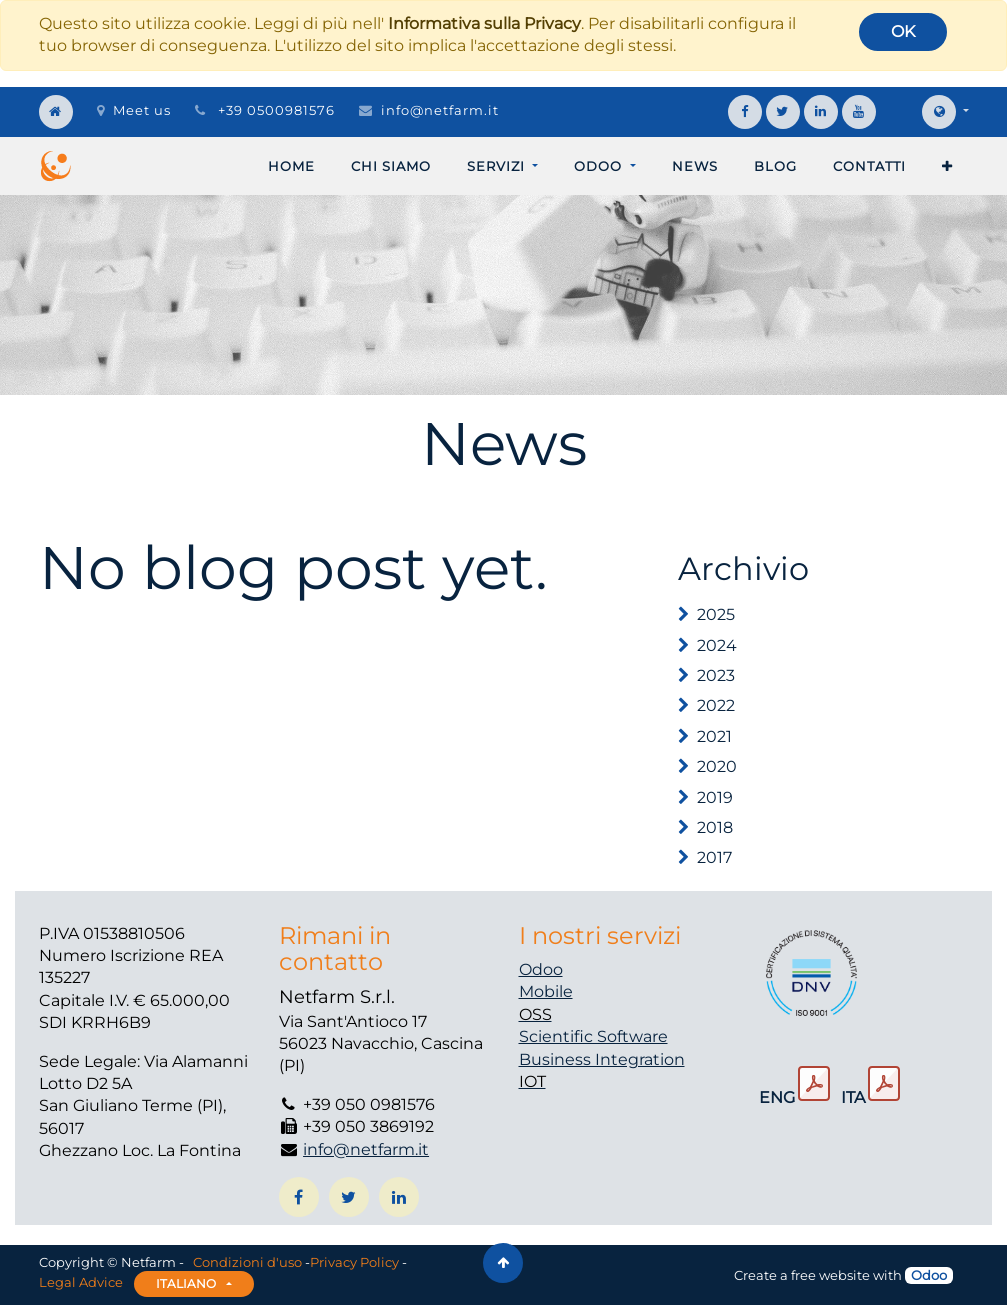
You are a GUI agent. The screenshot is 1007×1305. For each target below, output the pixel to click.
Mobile (546, 991)
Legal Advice (81, 1283)
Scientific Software (593, 1036)
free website (830, 1275)
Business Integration (602, 1059)
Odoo (541, 969)
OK (903, 31)
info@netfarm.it (440, 110)
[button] (947, 166)
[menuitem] (291, 166)
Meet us (134, 110)
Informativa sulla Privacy (484, 23)
